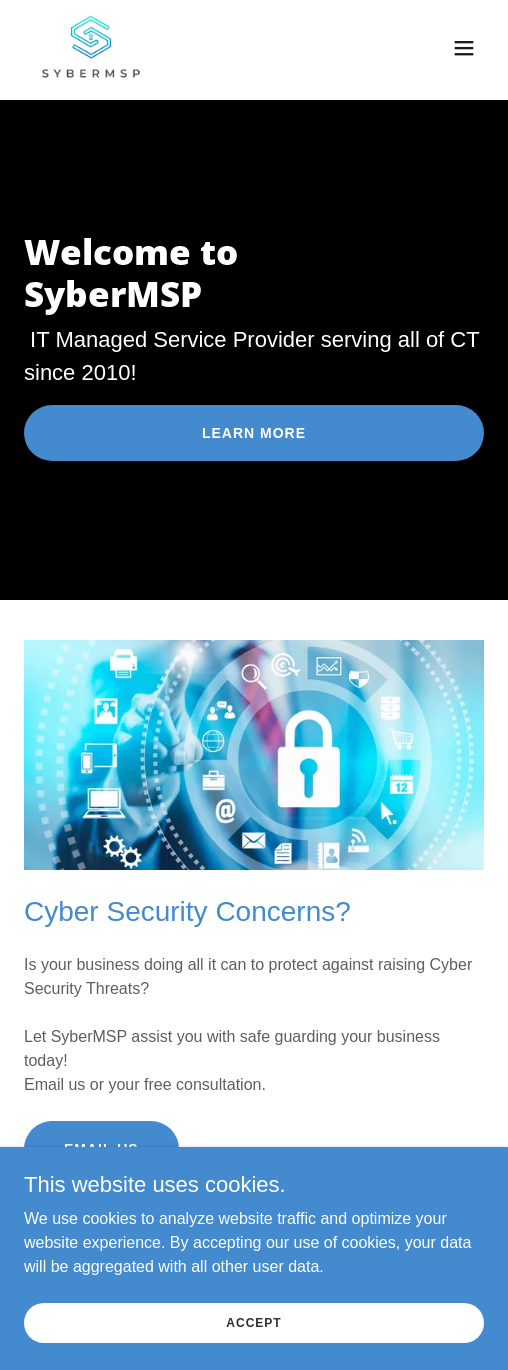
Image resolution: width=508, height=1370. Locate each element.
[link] (91, 48)
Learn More (254, 433)
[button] (464, 48)
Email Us (101, 1149)
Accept (253, 1336)
